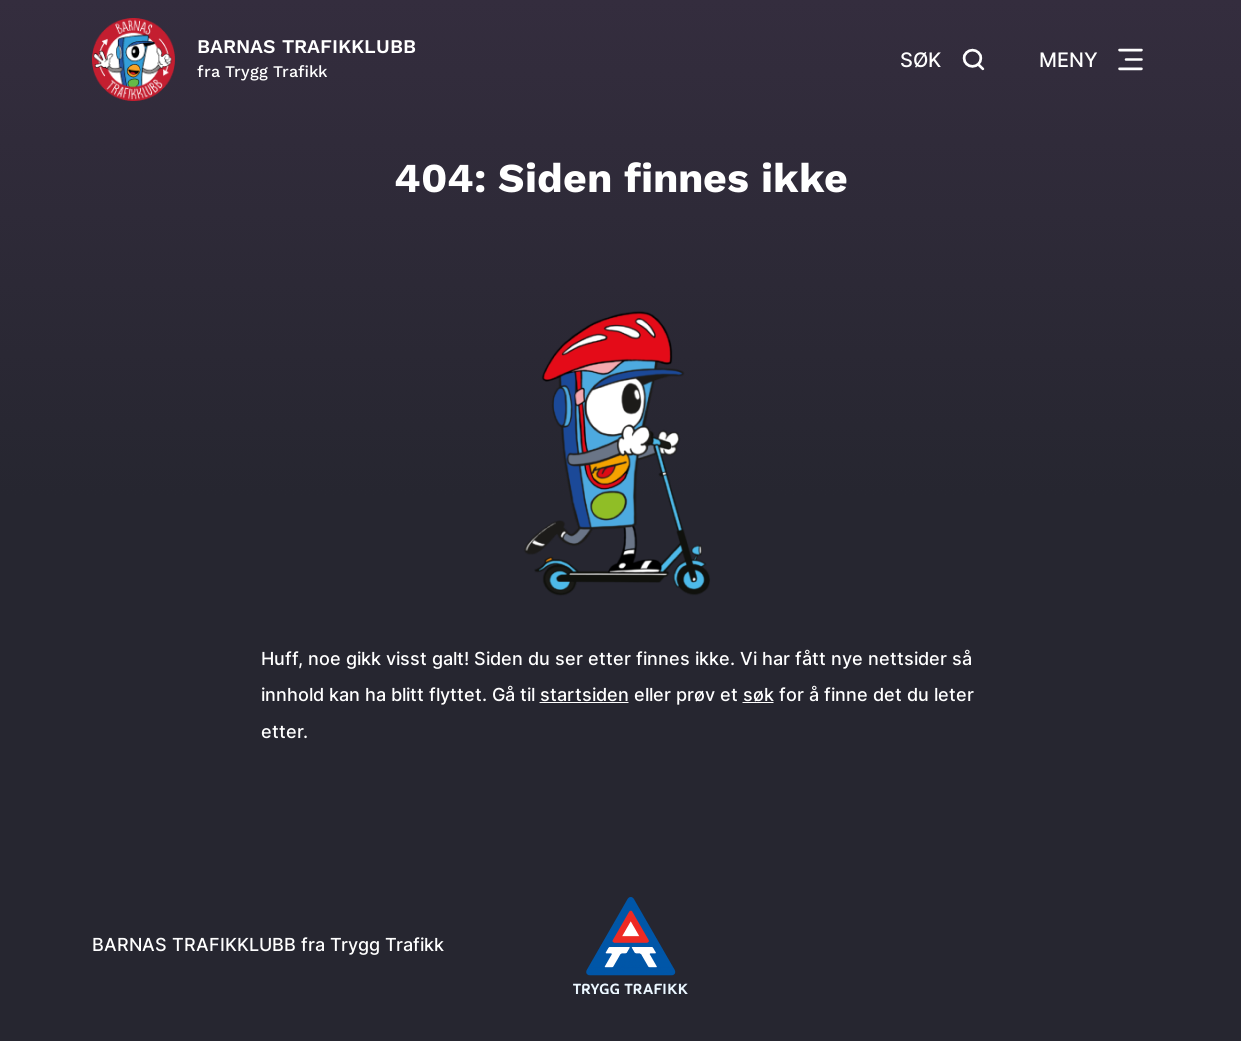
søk (758, 694)
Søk (943, 59)
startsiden (584, 694)
